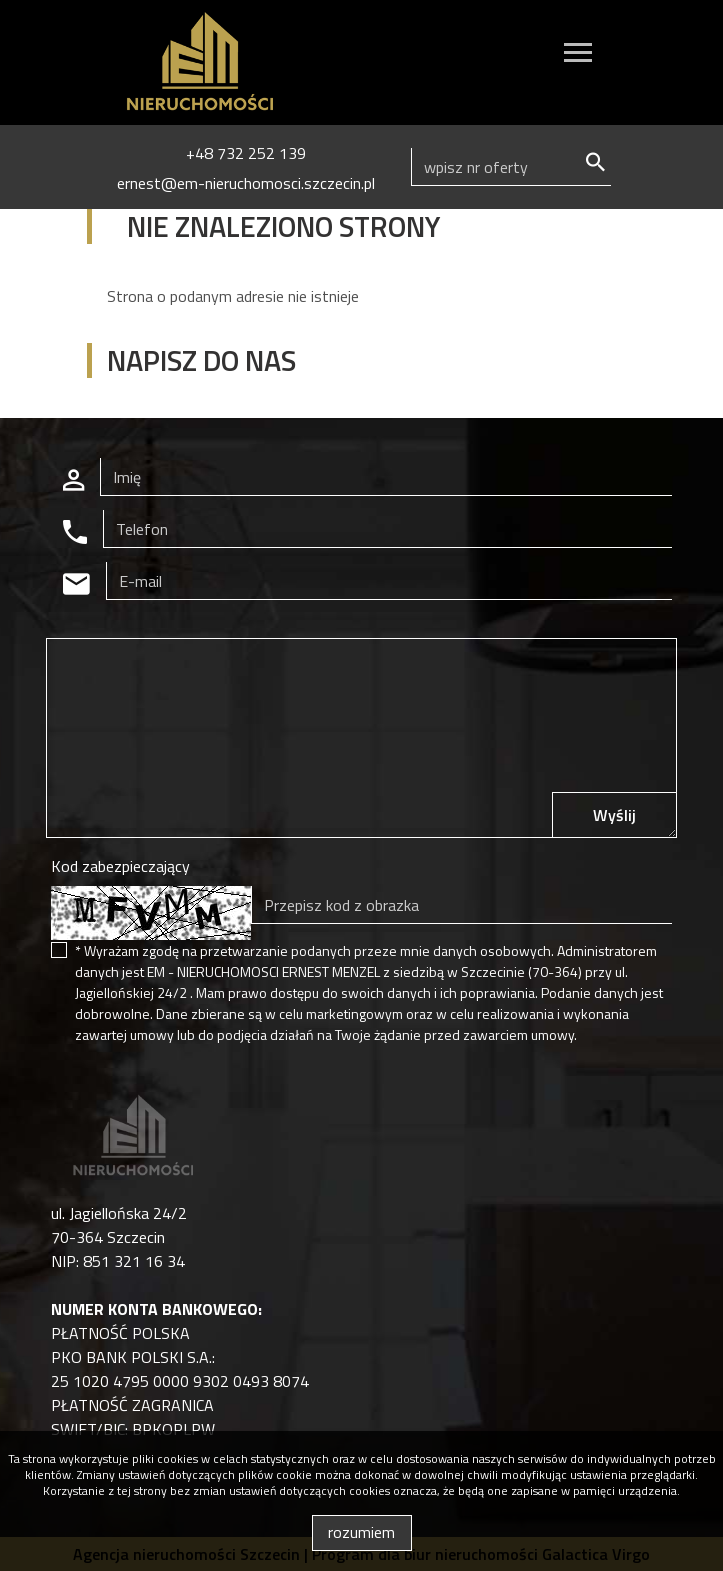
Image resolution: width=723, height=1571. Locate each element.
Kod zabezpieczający (120, 866)
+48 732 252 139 (246, 153)
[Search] (511, 167)
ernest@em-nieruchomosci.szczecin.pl (246, 183)
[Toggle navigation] (578, 55)
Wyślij (614, 815)
